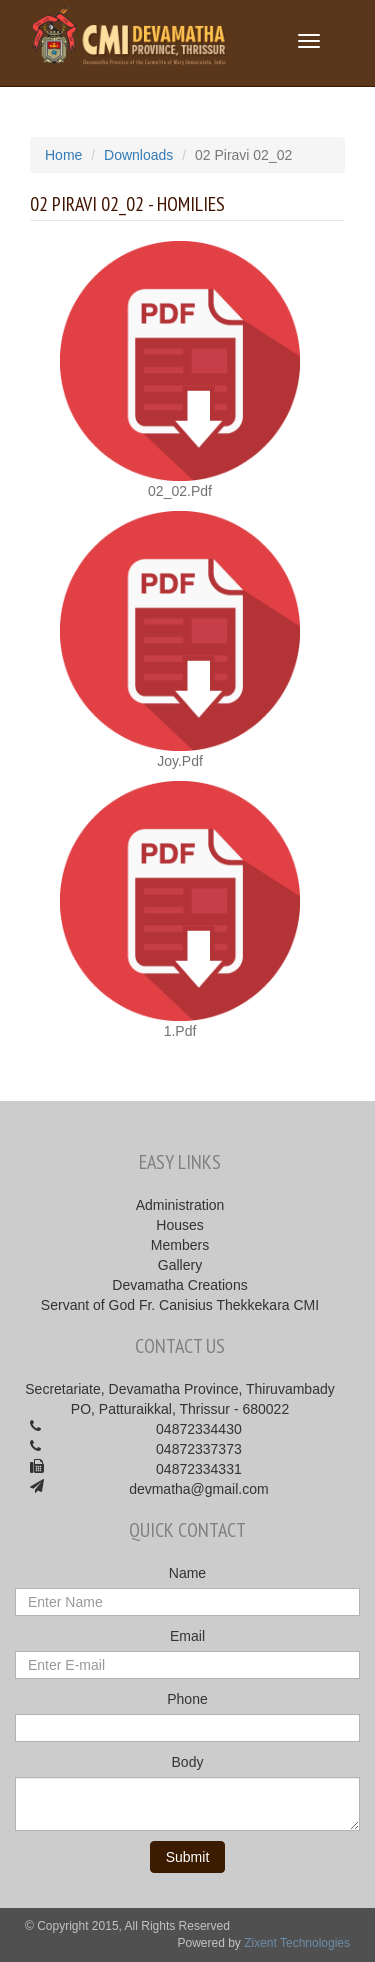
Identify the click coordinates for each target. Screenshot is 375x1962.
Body (188, 1762)
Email (187, 1636)
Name (187, 1573)
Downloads (138, 155)
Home (63, 155)
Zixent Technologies (297, 1943)
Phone (187, 1699)
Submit (188, 1857)
